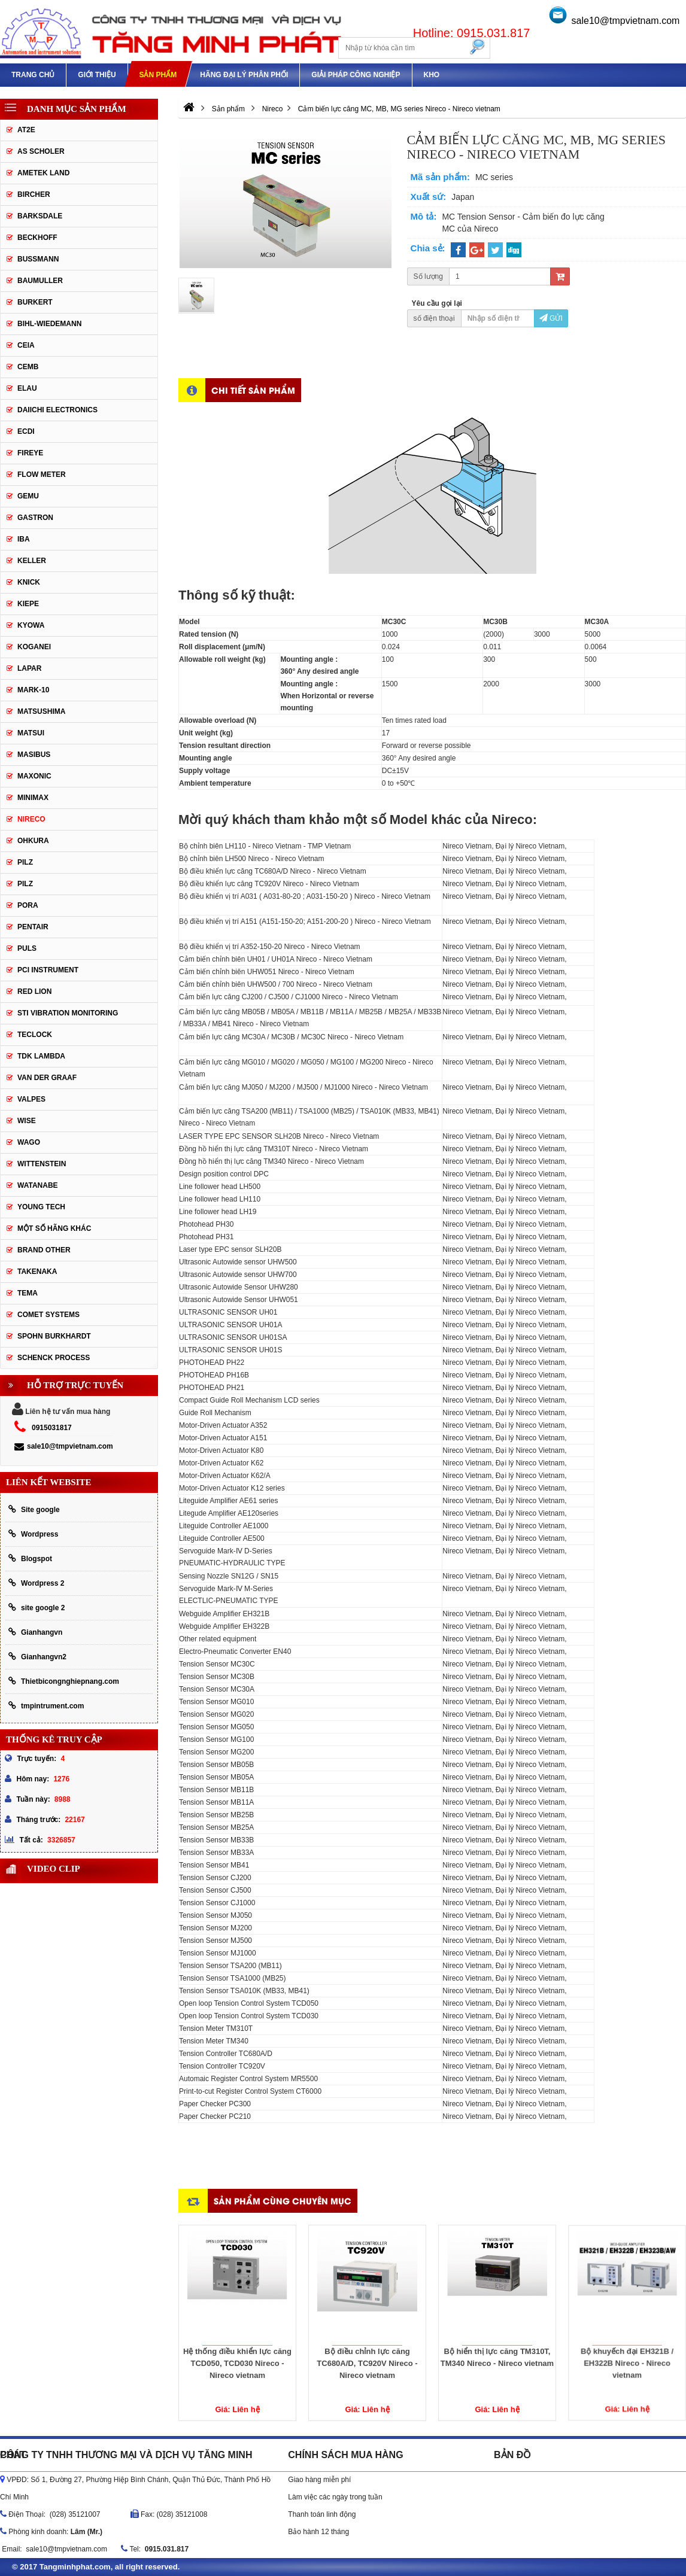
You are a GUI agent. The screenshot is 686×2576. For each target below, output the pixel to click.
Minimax (32, 797)
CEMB (27, 367)
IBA (23, 539)
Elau (27, 388)
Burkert (35, 302)
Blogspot (30, 1558)
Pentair (32, 927)
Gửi (551, 318)
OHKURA (33, 841)
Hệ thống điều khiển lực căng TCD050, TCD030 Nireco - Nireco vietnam (238, 2338)
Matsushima (41, 711)
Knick (28, 582)
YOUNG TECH (41, 1207)
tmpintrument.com (46, 1705)
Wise (26, 1121)
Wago (28, 1142)
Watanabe (37, 1185)
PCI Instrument (47, 970)
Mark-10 (33, 690)
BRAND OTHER (44, 1250)
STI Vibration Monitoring (67, 1013)
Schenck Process (53, 1358)
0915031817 (52, 1428)
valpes (31, 1099)
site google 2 (36, 1607)
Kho (432, 75)
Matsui (30, 733)
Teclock (34, 1034)
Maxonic (34, 776)
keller (31, 560)
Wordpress (33, 1533)
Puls (27, 948)
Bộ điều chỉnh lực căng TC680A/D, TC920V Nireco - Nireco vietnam (367, 2336)
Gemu (28, 496)
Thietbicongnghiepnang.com (63, 1681)
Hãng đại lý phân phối (244, 75)
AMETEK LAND (43, 173)
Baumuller (40, 280)
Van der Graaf (47, 1077)
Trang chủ (32, 75)
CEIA (26, 345)
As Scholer (41, 151)
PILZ (25, 862)
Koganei (34, 647)
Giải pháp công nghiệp (355, 75)
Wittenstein (41, 1164)
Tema (27, 1293)
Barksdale (39, 216)
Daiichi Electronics (57, 410)
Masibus (33, 754)
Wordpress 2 (36, 1583)
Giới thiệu (97, 75)
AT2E (26, 130)
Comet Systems (48, 1314)
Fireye (30, 453)
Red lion (34, 991)
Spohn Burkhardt (54, 1336)
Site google (34, 1509)
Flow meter (41, 474)
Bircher (33, 194)
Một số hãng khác (54, 1228)
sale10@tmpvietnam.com (626, 21)
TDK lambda (41, 1056)
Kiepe (28, 604)
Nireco (31, 819)
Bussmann (38, 259)
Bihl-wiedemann (49, 324)
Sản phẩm (158, 75)
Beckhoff (37, 237)
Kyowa (30, 625)
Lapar (29, 668)
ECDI (26, 431)
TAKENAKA (37, 1271)
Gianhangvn (35, 1632)
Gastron (35, 517)
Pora (27, 905)
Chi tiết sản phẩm (253, 390)
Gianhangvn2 (37, 1656)
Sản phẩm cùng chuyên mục (282, 2200)
